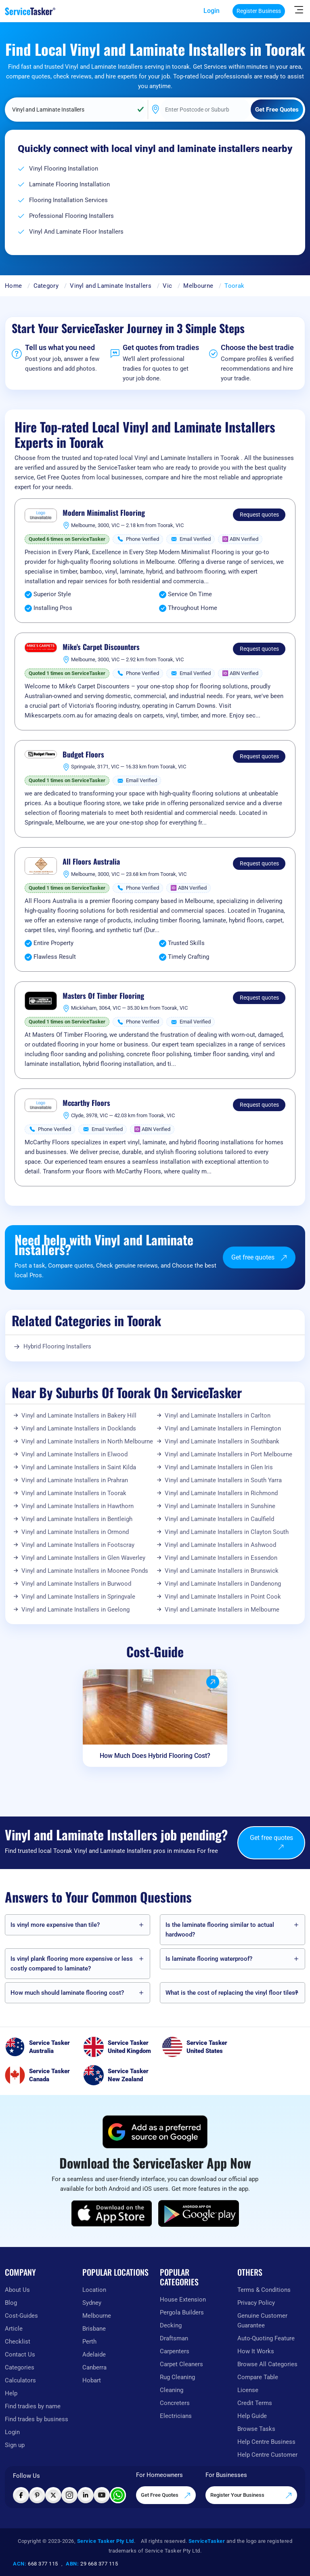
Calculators (20, 2380)
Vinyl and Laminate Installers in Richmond (221, 1493)
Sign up (15, 2445)
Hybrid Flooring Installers (57, 1346)
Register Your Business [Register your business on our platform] (251, 2495)
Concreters (175, 2403)
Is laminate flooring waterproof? (208, 1958)
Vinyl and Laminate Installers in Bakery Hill (78, 1415)
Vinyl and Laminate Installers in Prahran (74, 1480)
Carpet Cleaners (181, 2364)
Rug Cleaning (177, 2377)
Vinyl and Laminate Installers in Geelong (75, 1609)
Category (46, 285)
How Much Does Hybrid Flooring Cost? (155, 1756)
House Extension (183, 2299)
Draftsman (174, 2338)
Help (11, 2393)
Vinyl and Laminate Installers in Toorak (73, 1493)
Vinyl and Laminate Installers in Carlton (217, 1415)
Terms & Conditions (264, 2289)
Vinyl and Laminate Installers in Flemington (223, 1428)
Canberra (94, 2367)
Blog (11, 2302)
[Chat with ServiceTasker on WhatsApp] (118, 2495)
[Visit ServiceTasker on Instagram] (69, 2495)
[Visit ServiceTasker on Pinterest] (37, 2495)
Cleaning (171, 2390)
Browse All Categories (267, 2364)
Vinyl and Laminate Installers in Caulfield (219, 1519)
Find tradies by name (33, 2406)
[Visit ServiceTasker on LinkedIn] (86, 2495)
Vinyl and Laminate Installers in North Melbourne (87, 1441)
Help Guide (252, 2416)
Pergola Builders (182, 2312)
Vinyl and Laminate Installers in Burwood (76, 1583)
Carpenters (174, 2351)
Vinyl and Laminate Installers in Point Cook (223, 1596)
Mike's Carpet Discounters (101, 647)
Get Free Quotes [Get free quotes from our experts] (166, 2495)
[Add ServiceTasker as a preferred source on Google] (155, 2131)
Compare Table (257, 2377)
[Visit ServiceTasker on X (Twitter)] (53, 2495)
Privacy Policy (256, 2302)
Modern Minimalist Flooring (104, 512)
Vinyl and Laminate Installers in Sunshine (220, 1506)
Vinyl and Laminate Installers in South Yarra (223, 1480)
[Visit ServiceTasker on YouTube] (102, 2495)
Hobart (91, 2380)
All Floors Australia (91, 861)
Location (94, 2289)
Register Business (259, 11)
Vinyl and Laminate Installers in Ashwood (220, 1545)
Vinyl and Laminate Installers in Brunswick (222, 1570)
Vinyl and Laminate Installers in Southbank (222, 1441)
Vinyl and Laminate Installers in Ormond (75, 1532)
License (247, 2390)
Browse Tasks (256, 2429)
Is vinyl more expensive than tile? (55, 1924)
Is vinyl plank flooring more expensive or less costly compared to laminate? (71, 1963)
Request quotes (259, 514)
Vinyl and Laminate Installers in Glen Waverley (83, 1557)
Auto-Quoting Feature (266, 2338)
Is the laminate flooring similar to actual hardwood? (219, 1929)
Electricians (176, 2416)
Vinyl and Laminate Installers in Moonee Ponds (84, 1570)
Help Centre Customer (267, 2454)
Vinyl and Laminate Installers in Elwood (74, 1454)
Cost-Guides (21, 2315)
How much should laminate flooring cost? (67, 1992)
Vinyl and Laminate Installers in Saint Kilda (78, 1467)
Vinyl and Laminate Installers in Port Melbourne (228, 1454)
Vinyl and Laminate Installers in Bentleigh (76, 1519)
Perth (89, 2341)
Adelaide (94, 2354)
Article (14, 2328)
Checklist (17, 2341)
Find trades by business (36, 2419)
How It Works (255, 2351)
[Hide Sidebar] (298, 9)
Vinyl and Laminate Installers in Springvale (78, 1596)
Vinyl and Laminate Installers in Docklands (78, 1428)
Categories (19, 2367)
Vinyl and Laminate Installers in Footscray (77, 1545)
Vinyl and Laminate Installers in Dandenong (223, 1583)
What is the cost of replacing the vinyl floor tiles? (231, 1992)
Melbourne (198, 285)
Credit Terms (254, 2403)
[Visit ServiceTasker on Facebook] (21, 2495)
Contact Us (20, 2354)
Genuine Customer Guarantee (262, 2320)
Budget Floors (83, 754)
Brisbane (94, 2328)
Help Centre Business (266, 2441)
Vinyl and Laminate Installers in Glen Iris (219, 1467)
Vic (167, 285)
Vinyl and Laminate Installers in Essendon (221, 1557)
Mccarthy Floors (86, 1103)
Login (211, 11)
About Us (17, 2289)
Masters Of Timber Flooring (103, 996)
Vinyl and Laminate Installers (110, 285)
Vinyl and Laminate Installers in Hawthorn (77, 1506)
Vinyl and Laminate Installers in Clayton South (227, 1532)
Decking (171, 2325)
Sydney (91, 2302)
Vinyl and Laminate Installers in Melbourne (222, 1609)
